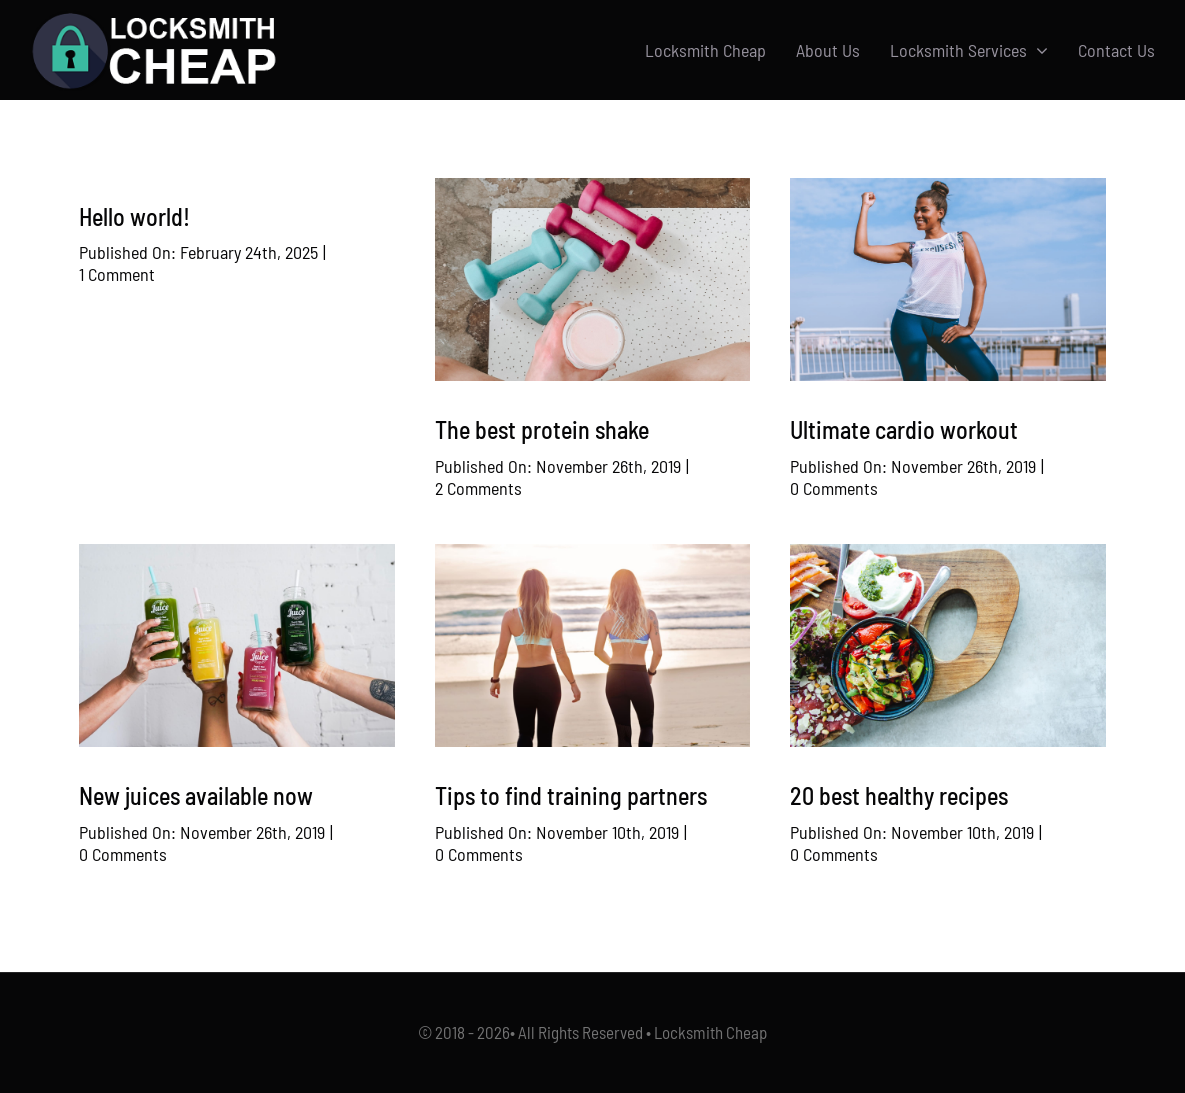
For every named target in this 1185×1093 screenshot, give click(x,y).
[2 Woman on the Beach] (593, 554)
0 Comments (834, 488)
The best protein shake (542, 429)
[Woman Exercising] (948, 188)
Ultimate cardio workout (904, 429)
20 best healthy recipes (899, 795)
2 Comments (478, 488)
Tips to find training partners (571, 795)
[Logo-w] (154, 19)
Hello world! (134, 216)
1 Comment (117, 274)
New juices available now (196, 795)
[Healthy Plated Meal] (948, 554)
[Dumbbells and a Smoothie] (593, 188)
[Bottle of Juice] (237, 554)
